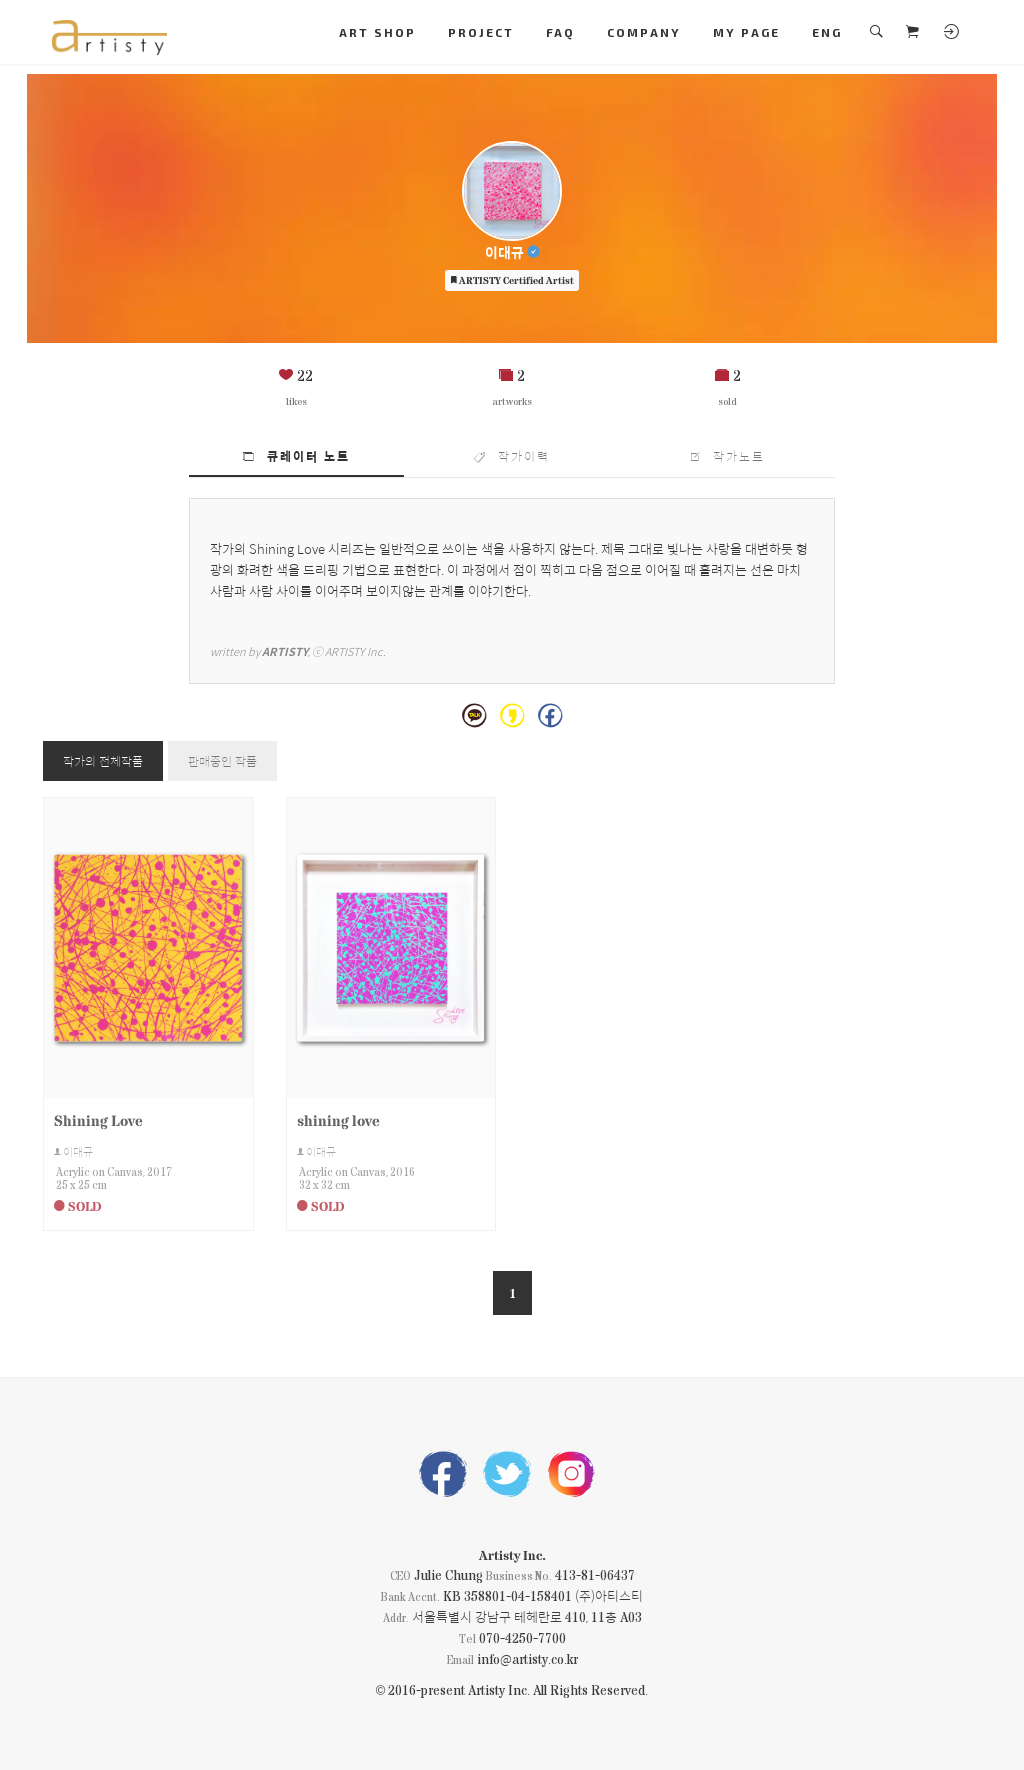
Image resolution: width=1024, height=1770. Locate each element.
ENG (827, 32)
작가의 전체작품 (103, 761)
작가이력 (512, 456)
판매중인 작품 (222, 761)
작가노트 (728, 456)
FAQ (560, 32)
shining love (338, 1119)
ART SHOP (377, 32)
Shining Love (98, 1119)
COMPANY (644, 32)
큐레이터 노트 (296, 456)
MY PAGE (746, 32)
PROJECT (481, 32)
